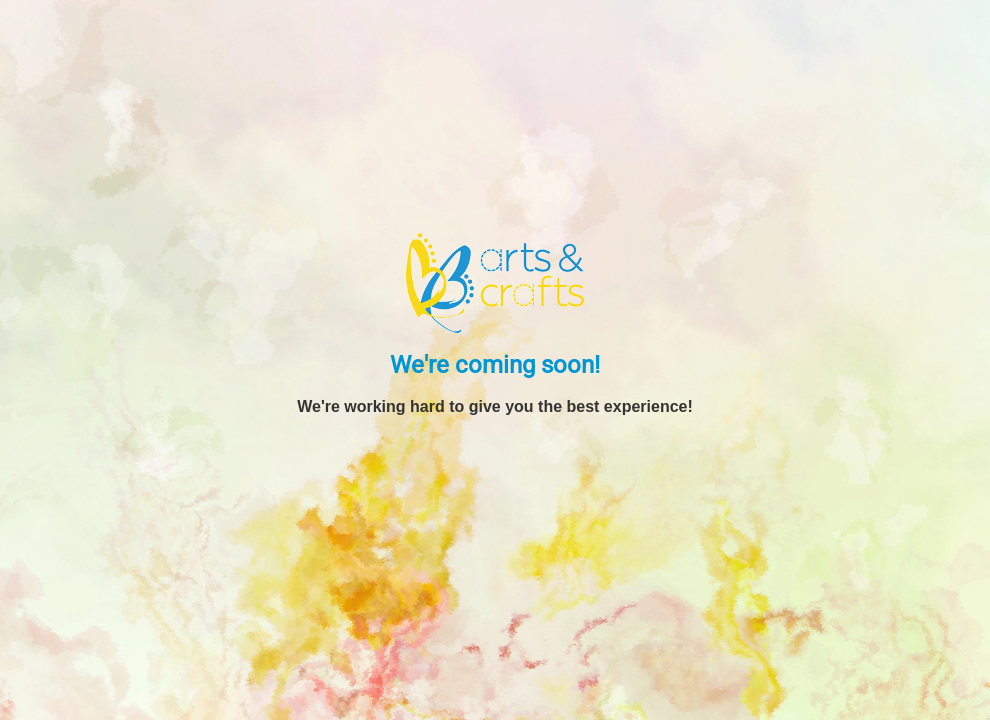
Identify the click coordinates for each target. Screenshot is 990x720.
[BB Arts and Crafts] (495, 282)
